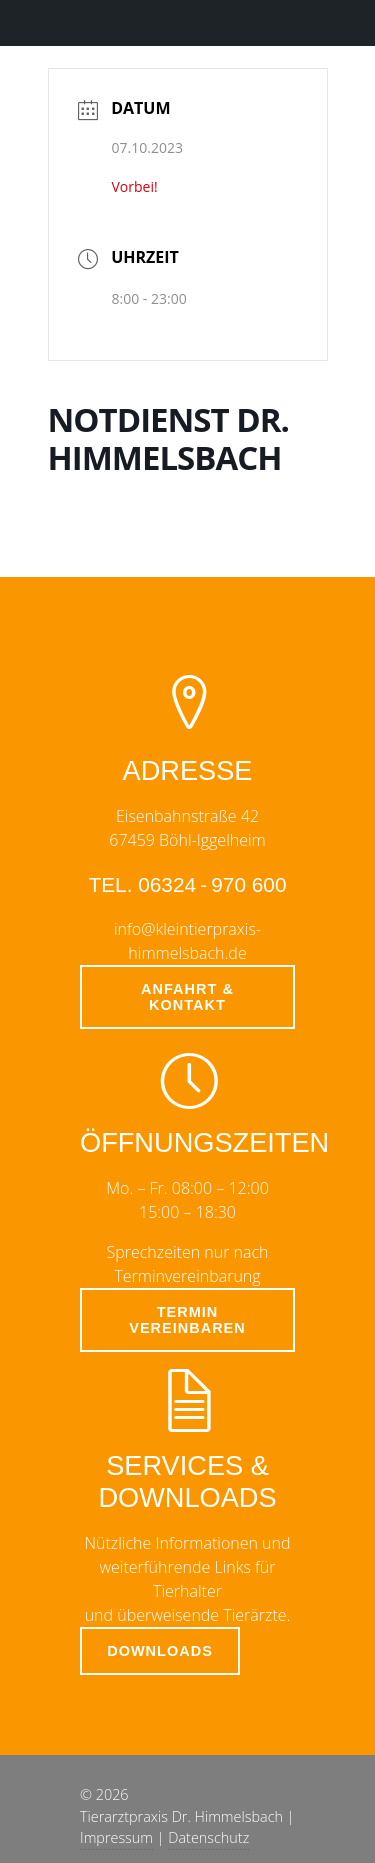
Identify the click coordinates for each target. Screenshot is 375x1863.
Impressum (116, 1837)
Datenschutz (208, 1837)
